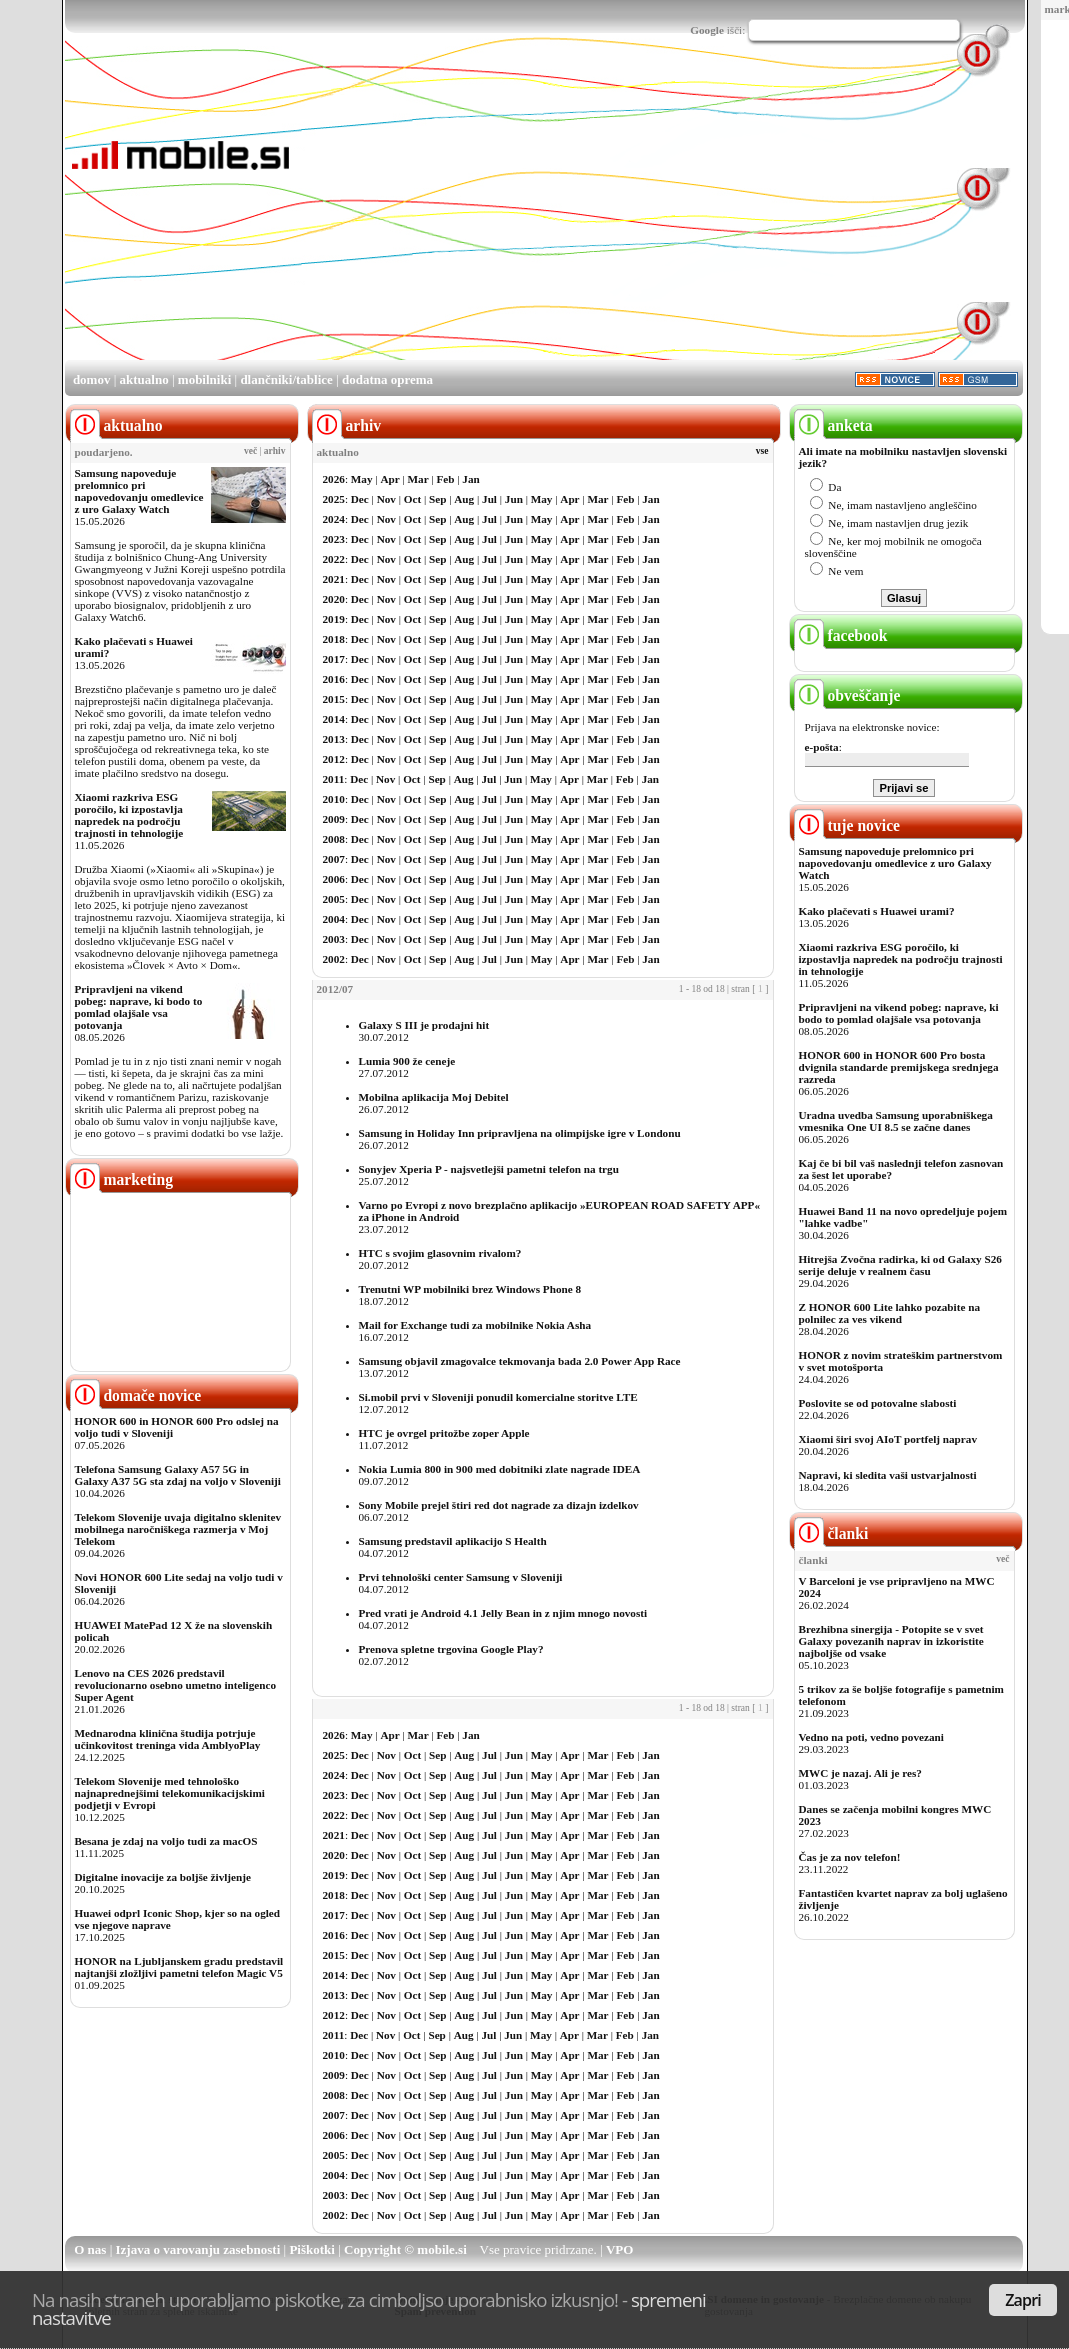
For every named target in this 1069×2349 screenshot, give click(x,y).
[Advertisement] (552, 218)
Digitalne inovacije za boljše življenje (163, 1877)
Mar (418, 479)
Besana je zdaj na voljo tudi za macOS (166, 1841)
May (362, 479)
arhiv (275, 451)
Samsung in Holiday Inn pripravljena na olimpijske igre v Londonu (520, 1133)
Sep (437, 499)
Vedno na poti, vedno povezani (871, 1737)
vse (762, 451)
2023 (334, 539)
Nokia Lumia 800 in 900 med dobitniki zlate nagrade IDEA (500, 1469)
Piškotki (312, 2249)
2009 (334, 819)
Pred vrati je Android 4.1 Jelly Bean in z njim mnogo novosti (503, 1613)
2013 (334, 739)
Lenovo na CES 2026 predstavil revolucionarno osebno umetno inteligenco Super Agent (175, 1685)
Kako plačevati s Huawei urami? (877, 911)
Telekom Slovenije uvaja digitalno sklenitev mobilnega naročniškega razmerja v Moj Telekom (178, 1529)
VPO (619, 2249)
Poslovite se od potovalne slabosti (878, 1403)
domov (92, 379)
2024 (334, 519)
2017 (334, 659)
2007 (334, 859)
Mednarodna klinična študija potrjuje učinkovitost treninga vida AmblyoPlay (168, 1739)
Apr (389, 479)
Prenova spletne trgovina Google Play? (451, 1649)
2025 (334, 499)
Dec (360, 499)
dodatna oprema (387, 379)
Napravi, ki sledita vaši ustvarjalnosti (888, 1475)
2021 (334, 579)
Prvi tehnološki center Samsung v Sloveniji (461, 1577)
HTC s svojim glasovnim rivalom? (440, 1253)
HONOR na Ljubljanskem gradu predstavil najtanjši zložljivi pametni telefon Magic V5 (179, 1967)
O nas (90, 2249)
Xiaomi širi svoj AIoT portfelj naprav (888, 1439)
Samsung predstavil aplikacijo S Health (453, 1541)
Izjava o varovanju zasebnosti (198, 2249)
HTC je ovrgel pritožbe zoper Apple (444, 1433)
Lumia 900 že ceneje (407, 1061)
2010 (334, 799)
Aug (464, 499)
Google (707, 30)
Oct (412, 499)
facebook (841, 635)
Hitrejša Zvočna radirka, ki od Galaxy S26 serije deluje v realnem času (900, 1265)
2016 (334, 679)
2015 (334, 699)
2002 (334, 959)
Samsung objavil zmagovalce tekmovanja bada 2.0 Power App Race (520, 1361)
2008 (334, 839)
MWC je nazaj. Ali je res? (860, 1773)
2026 (334, 479)
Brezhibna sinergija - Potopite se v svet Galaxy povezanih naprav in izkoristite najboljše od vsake (891, 1641)
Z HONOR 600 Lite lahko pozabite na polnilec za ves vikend (890, 1313)
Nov (386, 499)
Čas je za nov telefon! (850, 1857)
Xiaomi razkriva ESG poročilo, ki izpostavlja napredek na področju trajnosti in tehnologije (129, 815)
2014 (334, 719)
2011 (334, 779)
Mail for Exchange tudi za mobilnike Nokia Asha (475, 1325)
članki (831, 1533)
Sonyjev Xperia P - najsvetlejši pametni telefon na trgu (489, 1169)
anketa (833, 425)
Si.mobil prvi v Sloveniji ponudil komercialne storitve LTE (498, 1397)
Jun (514, 499)
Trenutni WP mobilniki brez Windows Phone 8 (470, 1289)
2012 (334, 759)
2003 (334, 939)
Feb (445, 479)
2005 (334, 899)
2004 (334, 919)
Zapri (1023, 2300)
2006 (334, 879)
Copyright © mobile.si (405, 2249)
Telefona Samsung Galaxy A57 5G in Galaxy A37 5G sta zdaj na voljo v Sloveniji (178, 1475)
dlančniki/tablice (286, 379)
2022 (334, 559)
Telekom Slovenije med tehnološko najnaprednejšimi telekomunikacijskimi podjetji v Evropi (170, 1793)
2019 (334, 619)
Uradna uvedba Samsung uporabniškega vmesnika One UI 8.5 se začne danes (896, 1121)
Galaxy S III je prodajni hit (424, 1025)
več (250, 451)
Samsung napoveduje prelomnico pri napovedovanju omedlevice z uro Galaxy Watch (139, 491)
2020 (334, 599)
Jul (489, 499)
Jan (470, 479)
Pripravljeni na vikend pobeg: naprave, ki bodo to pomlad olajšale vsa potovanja (139, 1007)
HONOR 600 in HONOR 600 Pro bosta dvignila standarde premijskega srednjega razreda (899, 1067)
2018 (334, 639)
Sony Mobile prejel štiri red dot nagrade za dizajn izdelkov (499, 1505)
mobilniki (204, 379)
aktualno (144, 379)
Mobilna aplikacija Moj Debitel (434, 1097)
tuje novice (847, 825)
